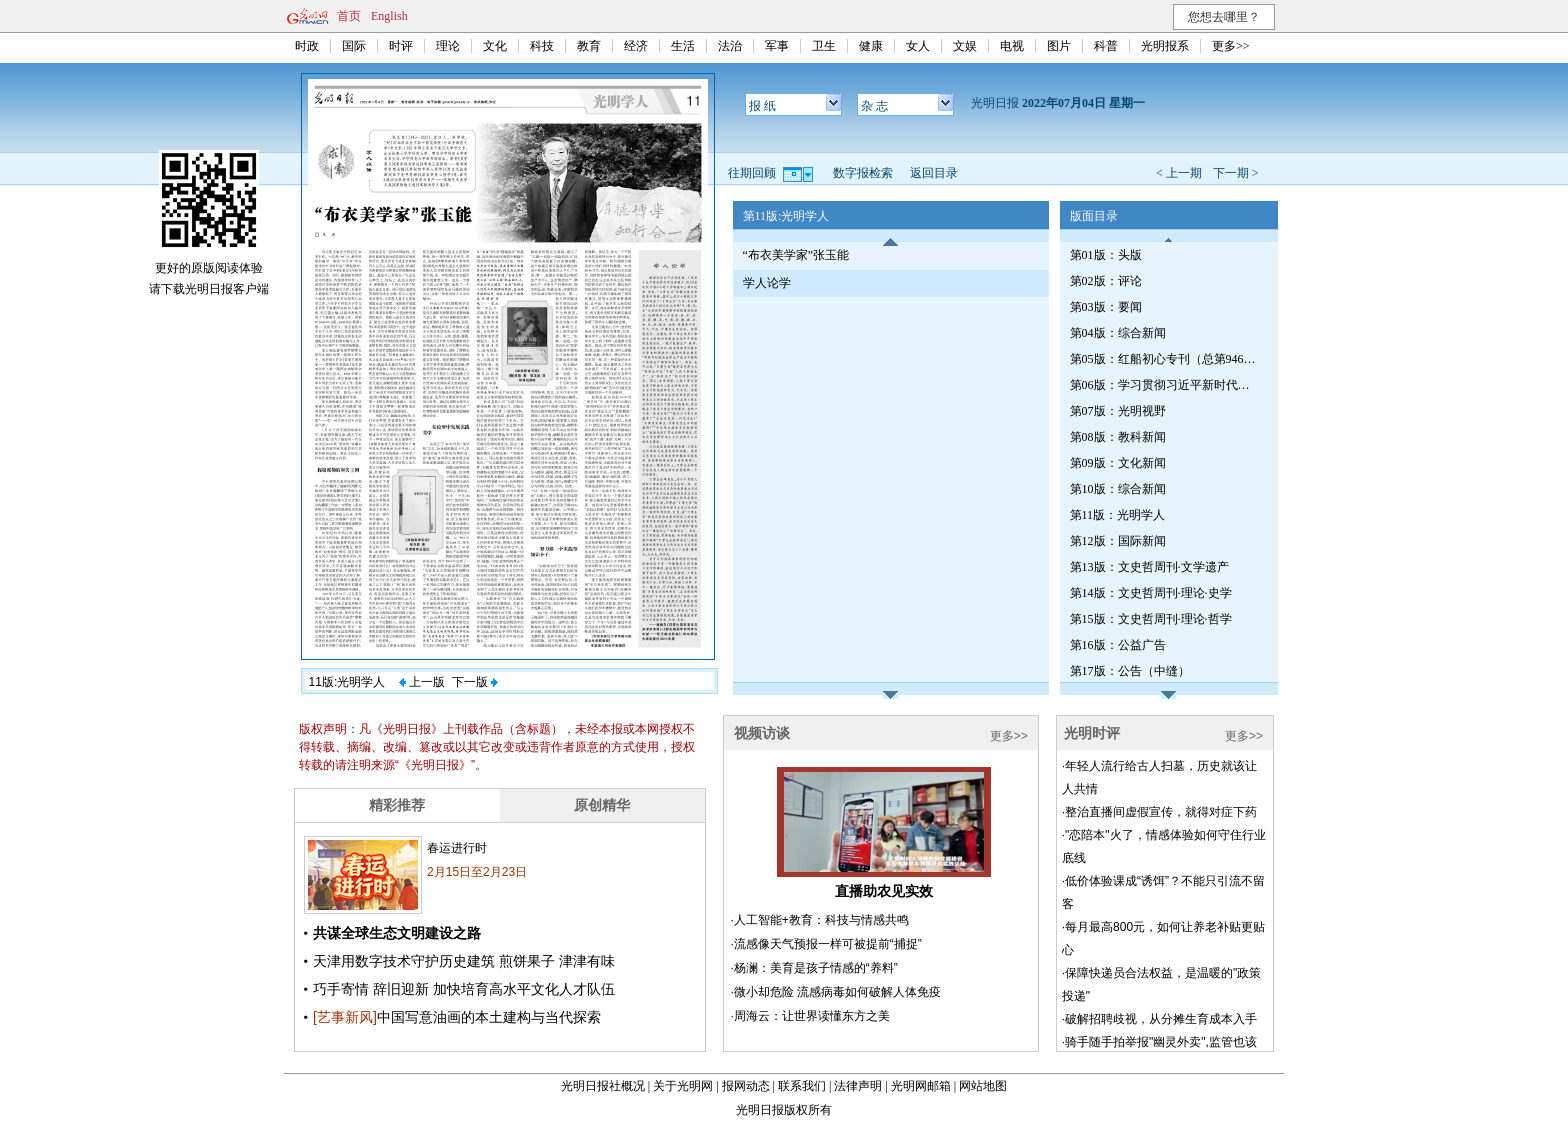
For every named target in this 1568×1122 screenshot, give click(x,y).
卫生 (824, 46)
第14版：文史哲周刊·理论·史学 (1151, 593)
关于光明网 (683, 1086)
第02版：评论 (1106, 281)
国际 (354, 46)
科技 (542, 46)
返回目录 (934, 173)
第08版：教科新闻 (1118, 437)
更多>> (1231, 46)
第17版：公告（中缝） (1130, 671)
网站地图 (983, 1086)
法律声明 (858, 1086)
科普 (1106, 46)
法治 (730, 46)
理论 (448, 46)
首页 (349, 16)
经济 (636, 46)
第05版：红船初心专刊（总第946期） (1165, 359)
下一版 (475, 682)
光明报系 (1165, 46)
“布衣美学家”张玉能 (796, 255)
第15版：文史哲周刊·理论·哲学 (1151, 619)
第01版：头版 (1106, 255)
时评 (401, 46)
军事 (777, 46)
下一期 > (1236, 173)
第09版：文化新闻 (1118, 463)
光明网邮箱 (921, 1086)
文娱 (965, 46)
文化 (495, 46)
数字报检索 (863, 173)
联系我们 (802, 1086)
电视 (1012, 46)
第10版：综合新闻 (1118, 489)
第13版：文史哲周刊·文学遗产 (1149, 567)
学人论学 (767, 283)
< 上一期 (1179, 173)
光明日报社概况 (603, 1086)
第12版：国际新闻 (1118, 541)
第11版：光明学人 (1118, 515)
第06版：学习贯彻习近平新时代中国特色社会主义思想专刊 (1165, 385)
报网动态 (746, 1086)
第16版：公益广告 (1118, 645)
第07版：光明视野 (1118, 411)
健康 (871, 46)
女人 (918, 46)
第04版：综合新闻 (1118, 333)
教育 (589, 46)
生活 (683, 46)
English (389, 16)
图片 (1059, 46)
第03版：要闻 (1106, 307)
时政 (307, 46)
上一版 (422, 682)
